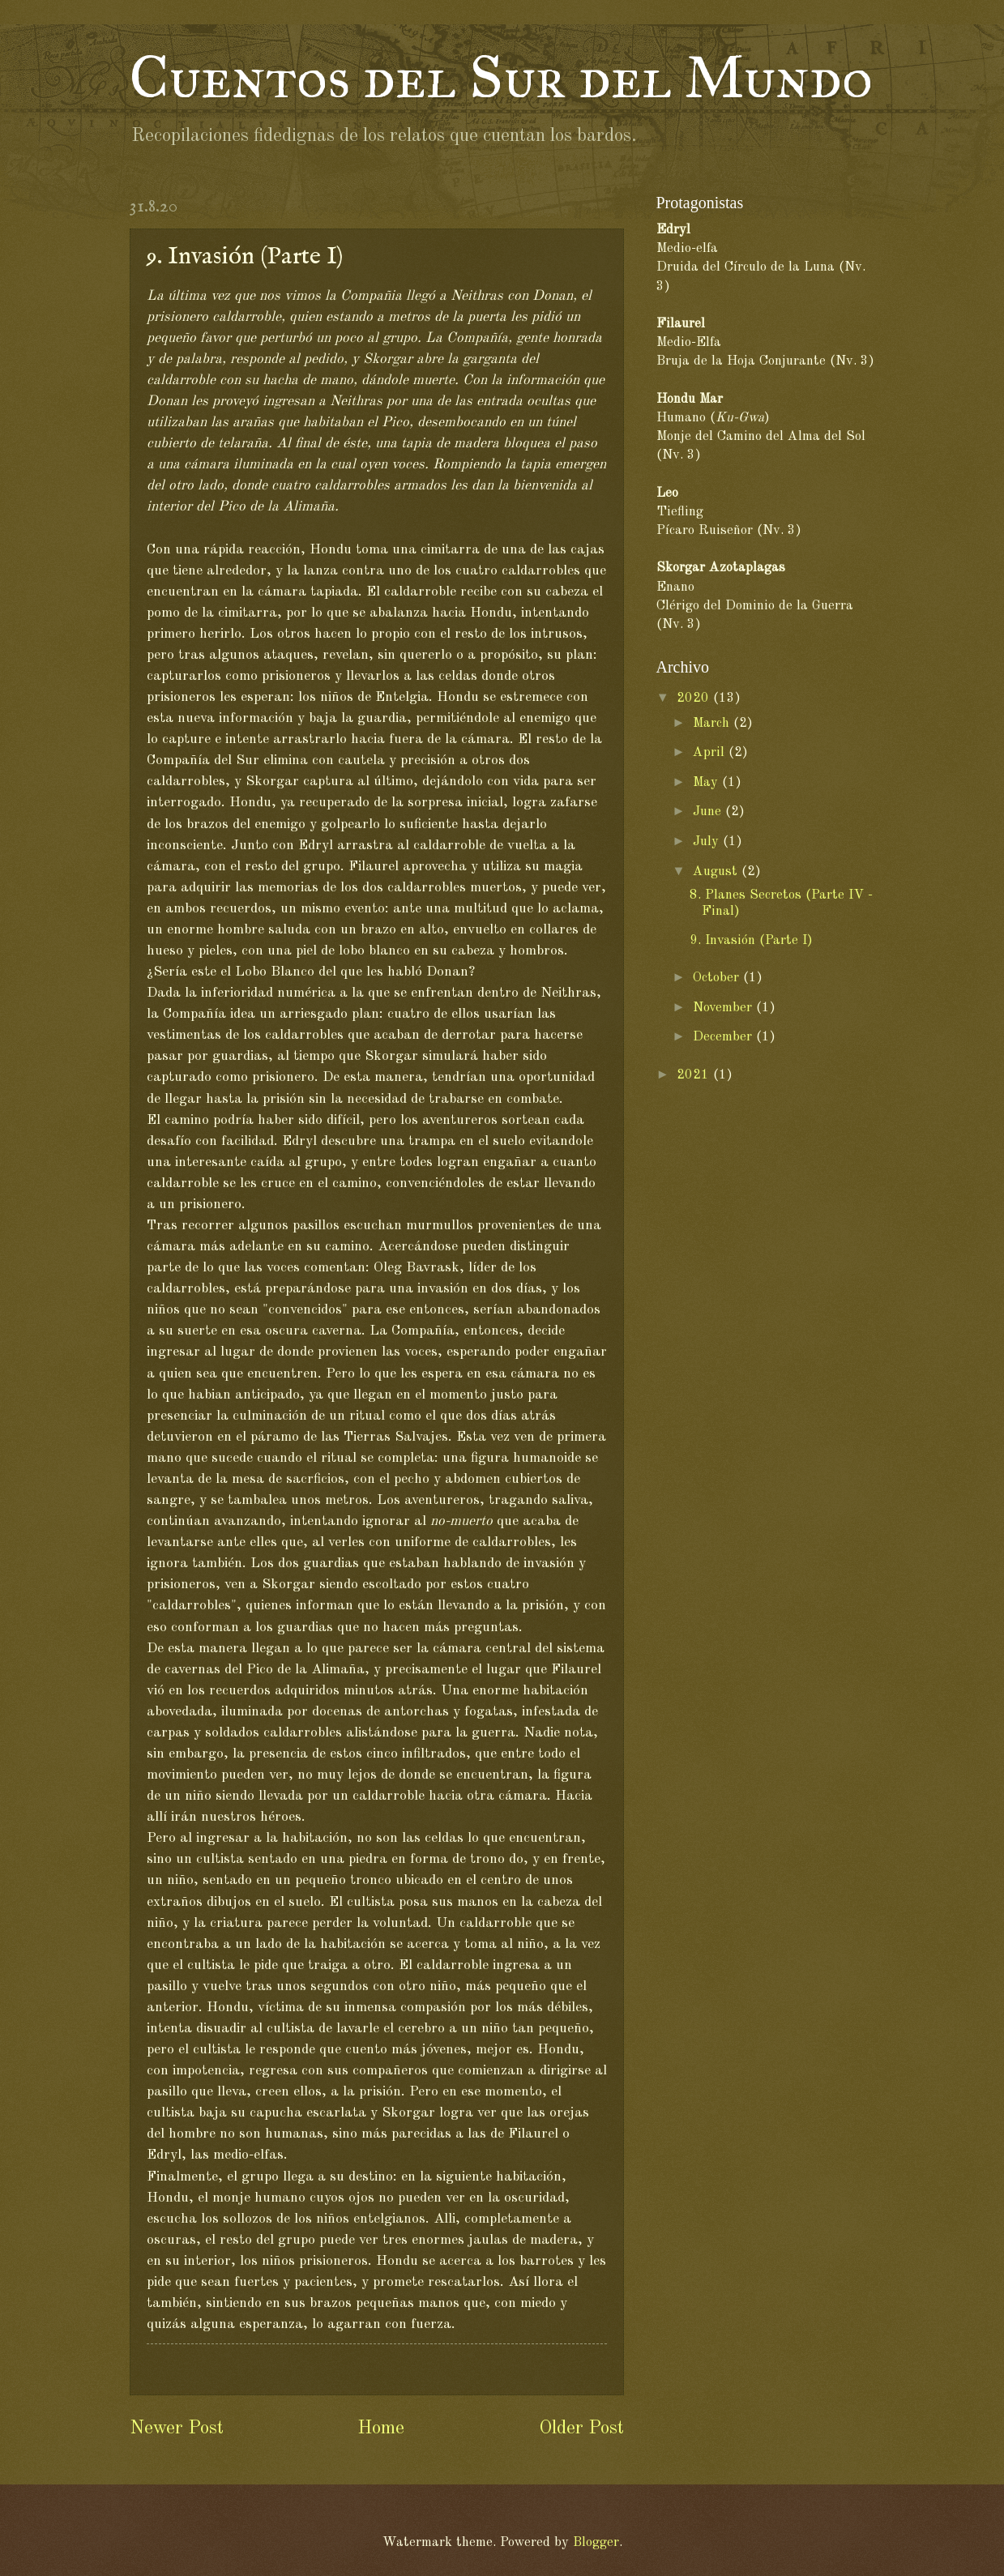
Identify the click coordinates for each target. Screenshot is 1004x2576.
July (708, 841)
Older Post (581, 2428)
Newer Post (177, 2428)
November (724, 1008)
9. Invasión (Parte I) (751, 940)
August (717, 871)
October (718, 978)
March (713, 723)
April (710, 752)
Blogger (596, 2542)
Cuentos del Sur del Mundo (501, 77)
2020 (695, 698)
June (709, 811)
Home (380, 2428)
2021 (695, 1075)
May (707, 782)
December (724, 1037)
